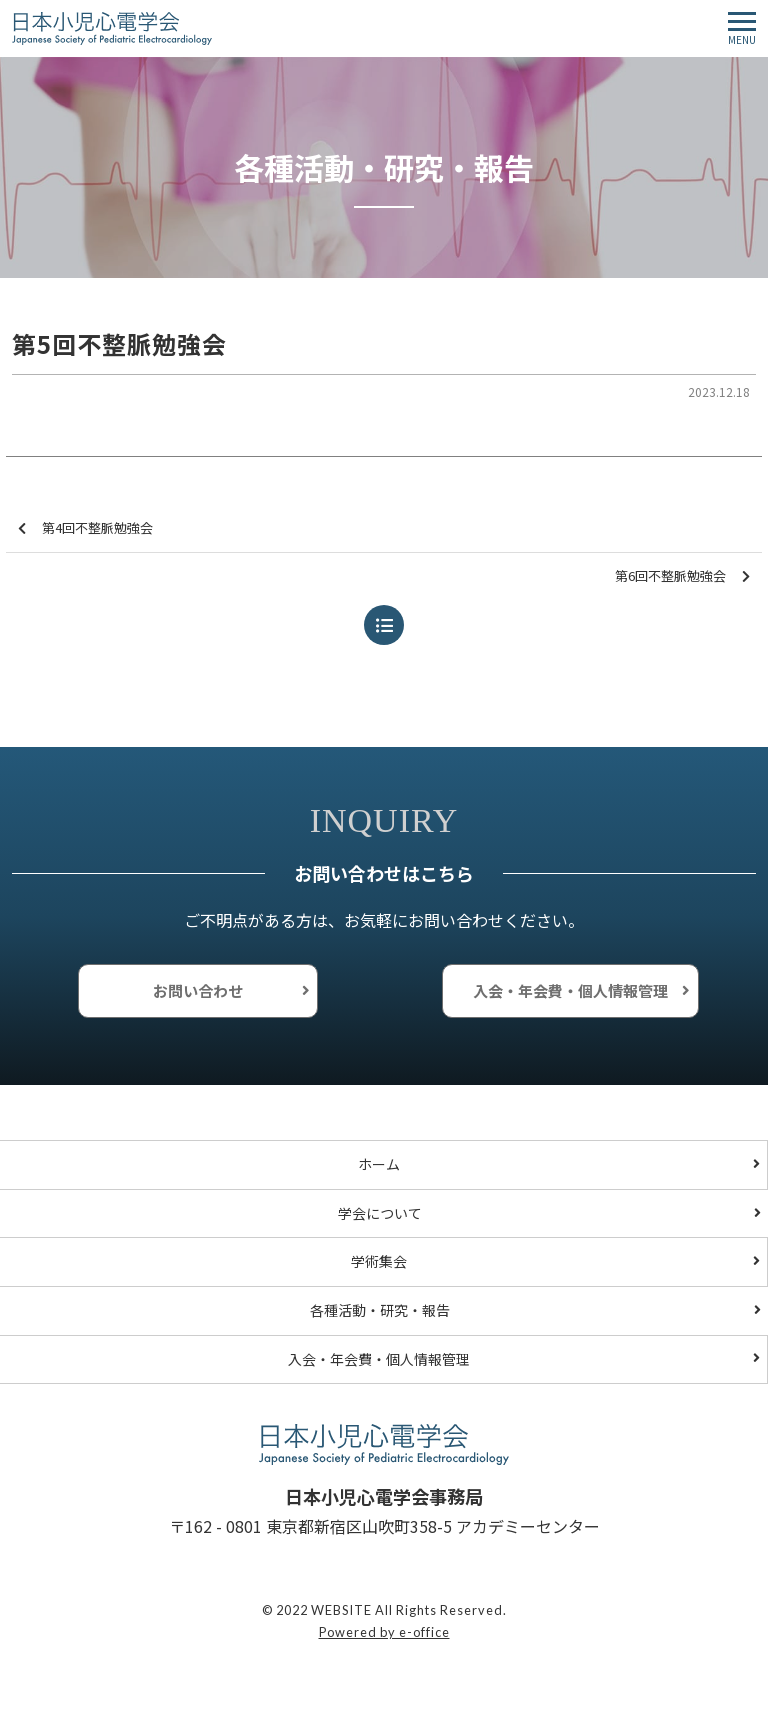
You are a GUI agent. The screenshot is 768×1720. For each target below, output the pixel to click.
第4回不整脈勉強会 (85, 528)
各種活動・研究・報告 (380, 1310)
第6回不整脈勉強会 (682, 576)
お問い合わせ (198, 990)
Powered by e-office (384, 1632)
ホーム (379, 1164)
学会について (380, 1213)
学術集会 (379, 1261)
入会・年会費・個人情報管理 (570, 990)
